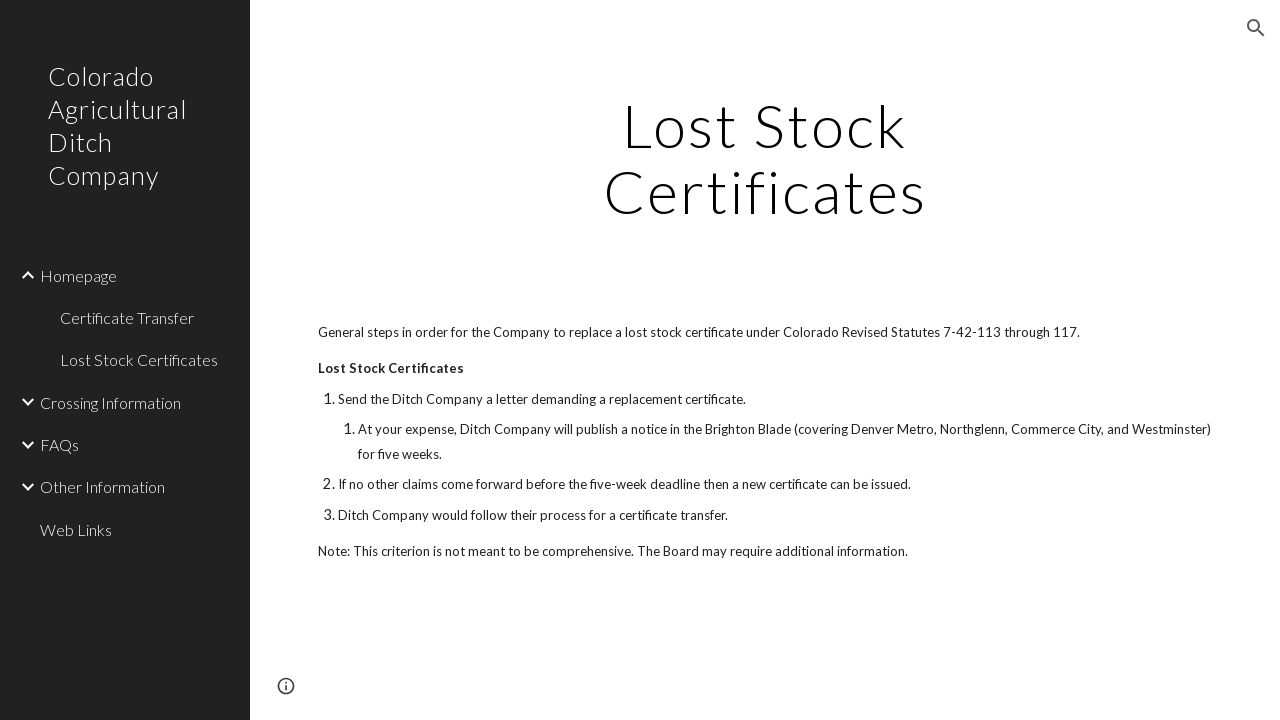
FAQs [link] (59, 444)
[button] (1256, 28)
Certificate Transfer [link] (127, 317)
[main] (764, 158)
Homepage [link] (78, 275)
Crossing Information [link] (110, 402)
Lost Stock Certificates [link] (139, 359)
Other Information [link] (102, 486)
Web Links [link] (76, 529)
